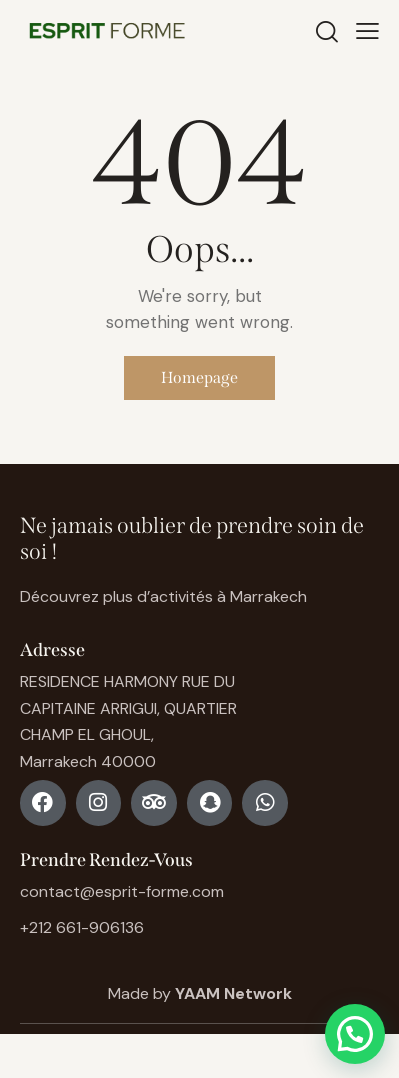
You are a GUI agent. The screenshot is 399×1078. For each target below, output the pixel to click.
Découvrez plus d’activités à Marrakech (163, 596)
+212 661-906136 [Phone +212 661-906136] (82, 927)
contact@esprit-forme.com (122, 891)
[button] (355, 1034)
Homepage (199, 377)
